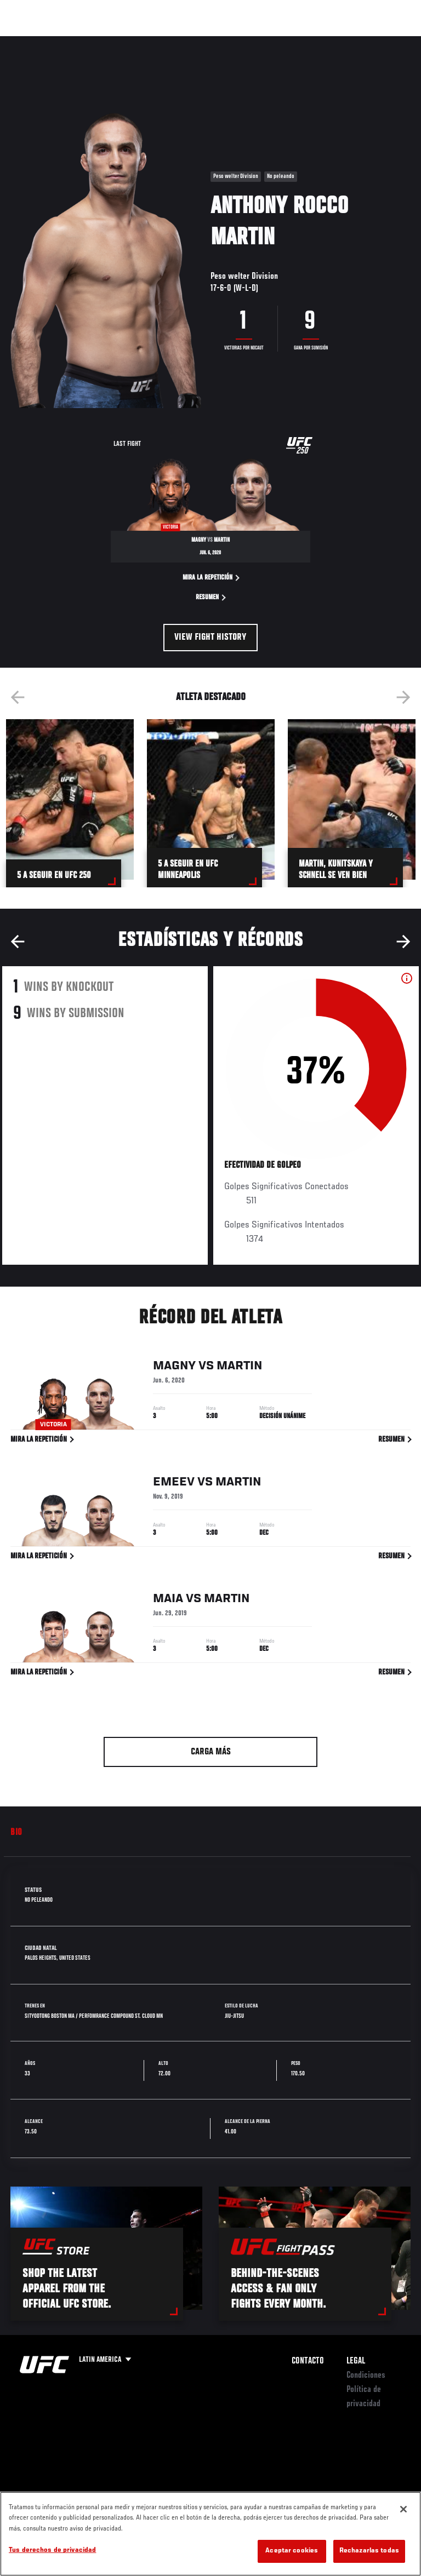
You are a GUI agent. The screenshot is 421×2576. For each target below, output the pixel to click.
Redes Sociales (260, 46)
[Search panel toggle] (385, 42)
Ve (308, 41)
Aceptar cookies (291, 2551)
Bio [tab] (16, 1833)
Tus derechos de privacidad (52, 2550)
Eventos (32, 41)
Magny (174, 1368)
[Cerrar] (403, 2509)
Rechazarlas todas (369, 2551)
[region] (210, 2534)
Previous (17, 697)
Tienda (358, 41)
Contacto (308, 2361)
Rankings (79, 41)
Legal (355, 2361)
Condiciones (365, 2375)
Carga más (211, 1752)
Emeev (174, 1484)
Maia (168, 1601)
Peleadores (132, 41)
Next (403, 697)
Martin (239, 1368)
